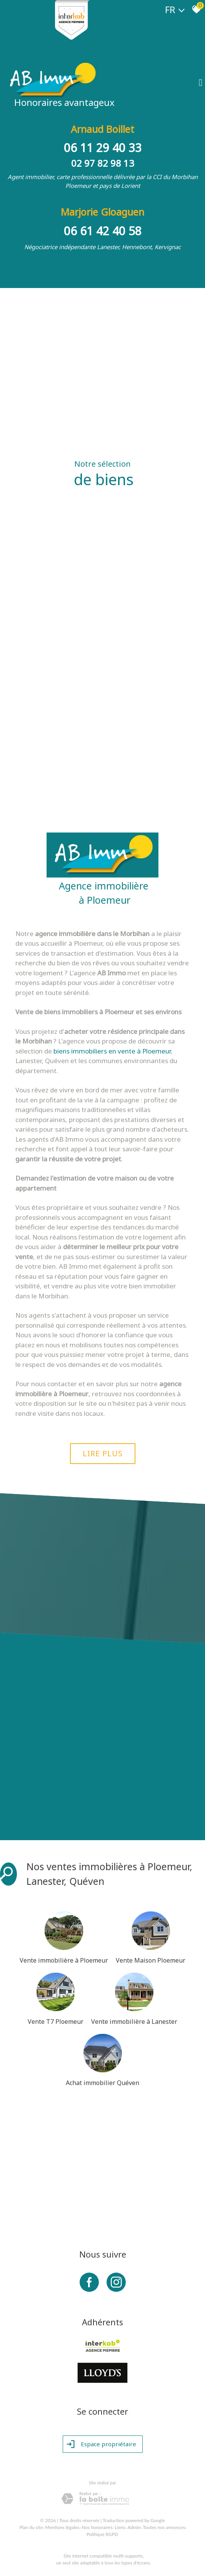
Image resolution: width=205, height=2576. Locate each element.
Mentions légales (62, 2527)
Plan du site (31, 2527)
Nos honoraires (97, 2527)
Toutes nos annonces (164, 2527)
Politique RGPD (102, 2534)
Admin (133, 2527)
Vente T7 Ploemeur (55, 2021)
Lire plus (103, 1453)
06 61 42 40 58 (103, 231)
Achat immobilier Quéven (102, 2083)
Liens (120, 2527)
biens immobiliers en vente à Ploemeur (112, 1051)
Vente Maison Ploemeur (150, 1960)
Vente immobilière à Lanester (134, 2021)
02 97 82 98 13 (102, 163)
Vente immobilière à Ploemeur (64, 1960)
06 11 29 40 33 (103, 148)
